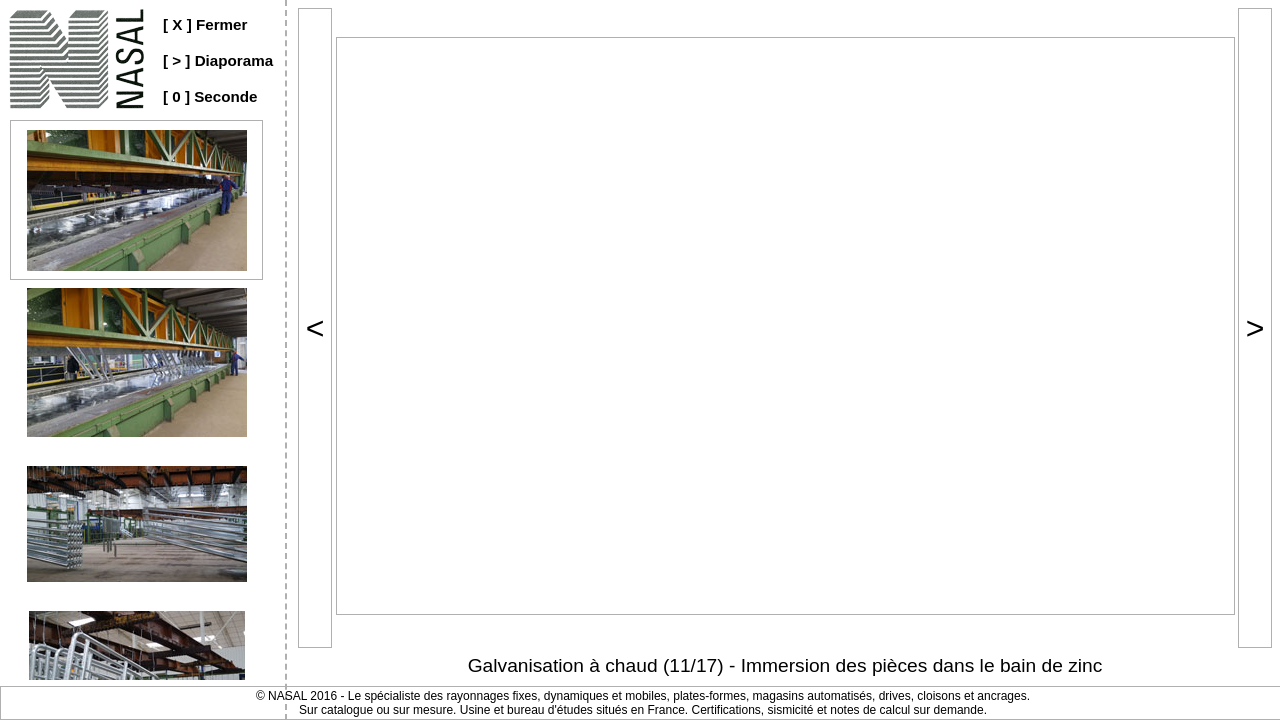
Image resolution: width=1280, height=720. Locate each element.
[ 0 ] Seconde (210, 96)
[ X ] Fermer (205, 24)
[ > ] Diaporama (218, 60)
